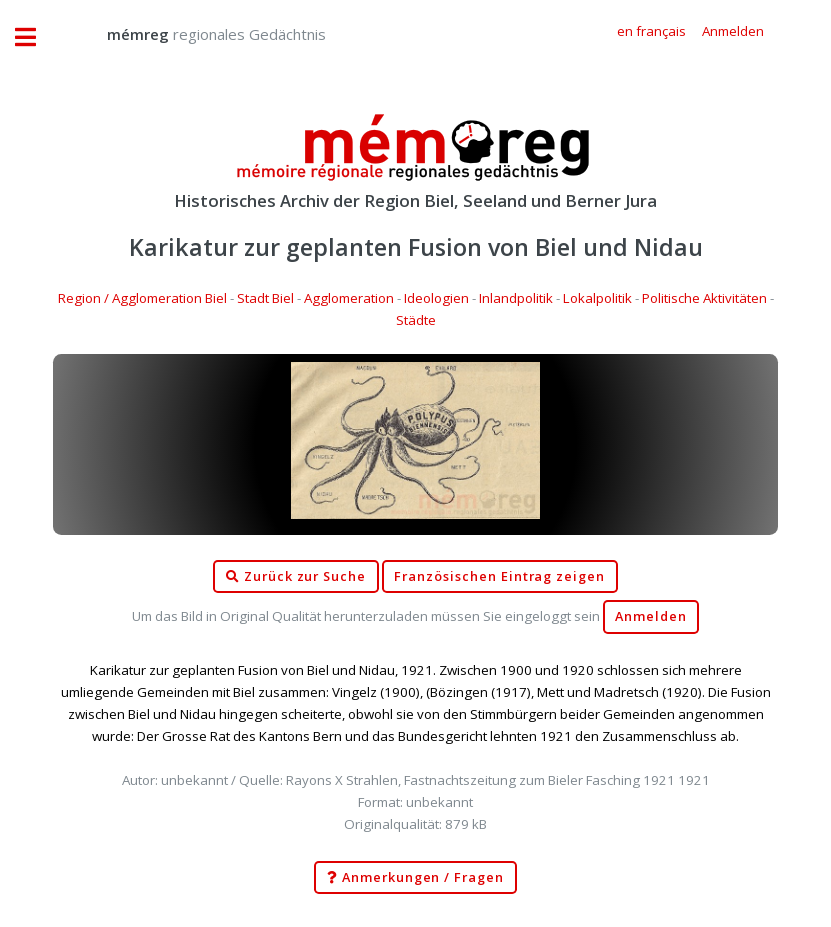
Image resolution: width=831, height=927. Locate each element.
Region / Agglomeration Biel (142, 298)
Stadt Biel (265, 298)
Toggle (36, 37)
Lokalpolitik (597, 298)
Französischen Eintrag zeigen (499, 576)
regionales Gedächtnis (196, 34)
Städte (416, 320)
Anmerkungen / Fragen (415, 878)
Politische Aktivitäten (704, 298)
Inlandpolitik (516, 298)
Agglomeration (349, 298)
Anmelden (651, 616)
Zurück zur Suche (296, 577)
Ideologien (436, 298)
